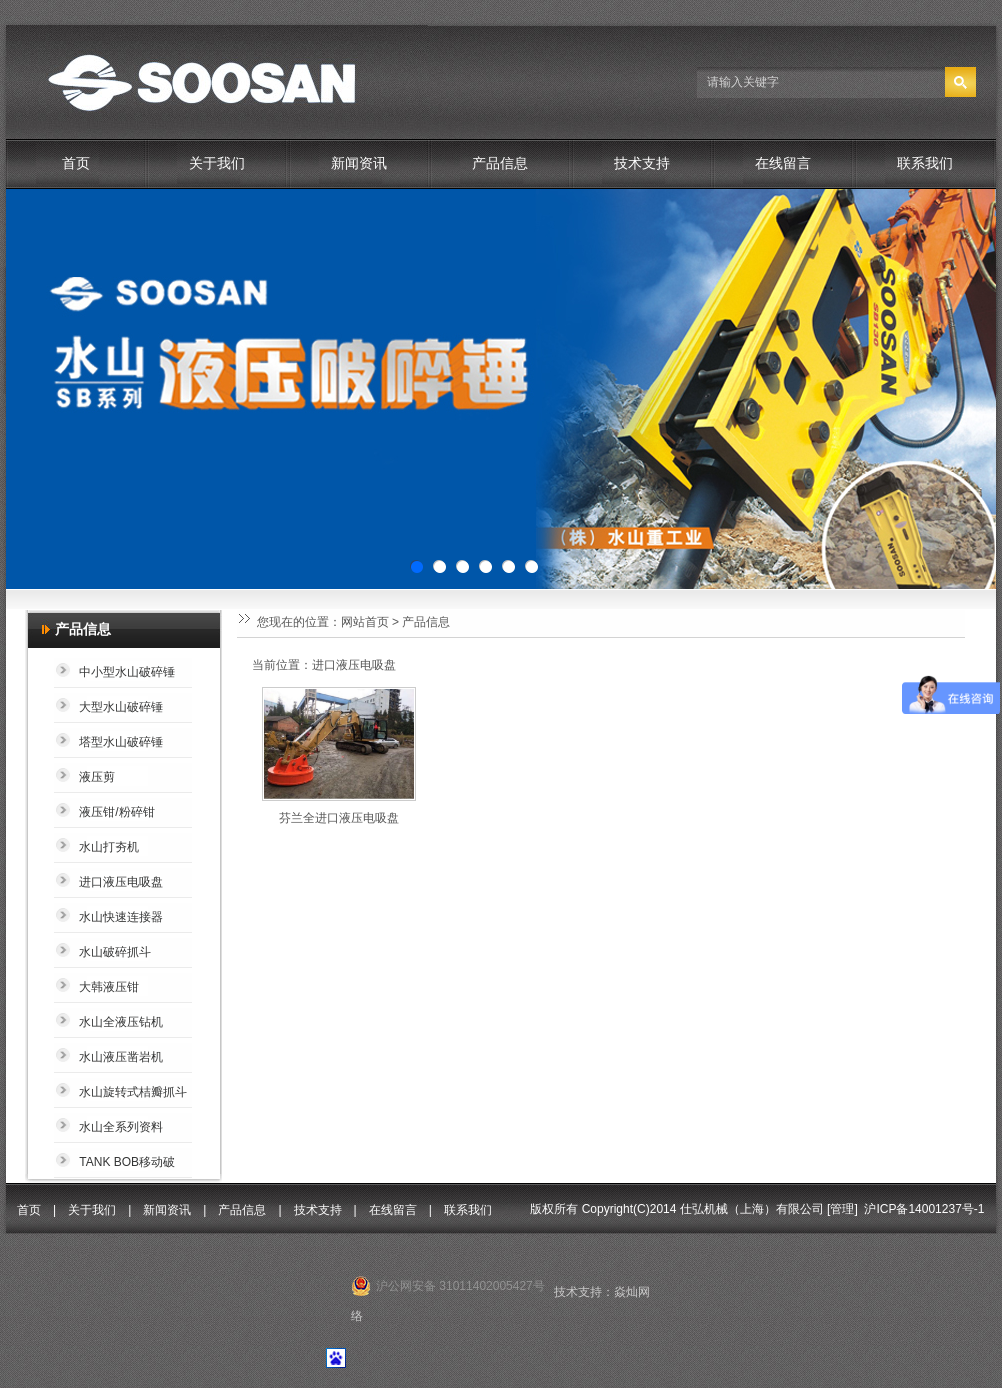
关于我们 (217, 163)
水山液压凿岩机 (121, 1057)
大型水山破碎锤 (121, 707)
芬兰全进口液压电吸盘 (339, 818)
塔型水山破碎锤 (121, 742)
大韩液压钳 (109, 987)
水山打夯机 (109, 847)
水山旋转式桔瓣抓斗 (133, 1092)
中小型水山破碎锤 (127, 672)
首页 (76, 163)
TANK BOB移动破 (127, 1162)
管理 (842, 1209)
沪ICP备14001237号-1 (924, 1209)
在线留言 (783, 163)
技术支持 (642, 163)
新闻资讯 (359, 163)
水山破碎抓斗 (115, 952)
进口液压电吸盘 (121, 882)
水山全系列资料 (121, 1127)
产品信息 (500, 163)
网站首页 (365, 622)
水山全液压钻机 (121, 1022)
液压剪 (97, 777)
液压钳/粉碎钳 (116, 812)
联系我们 (925, 163)
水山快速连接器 (121, 917)
